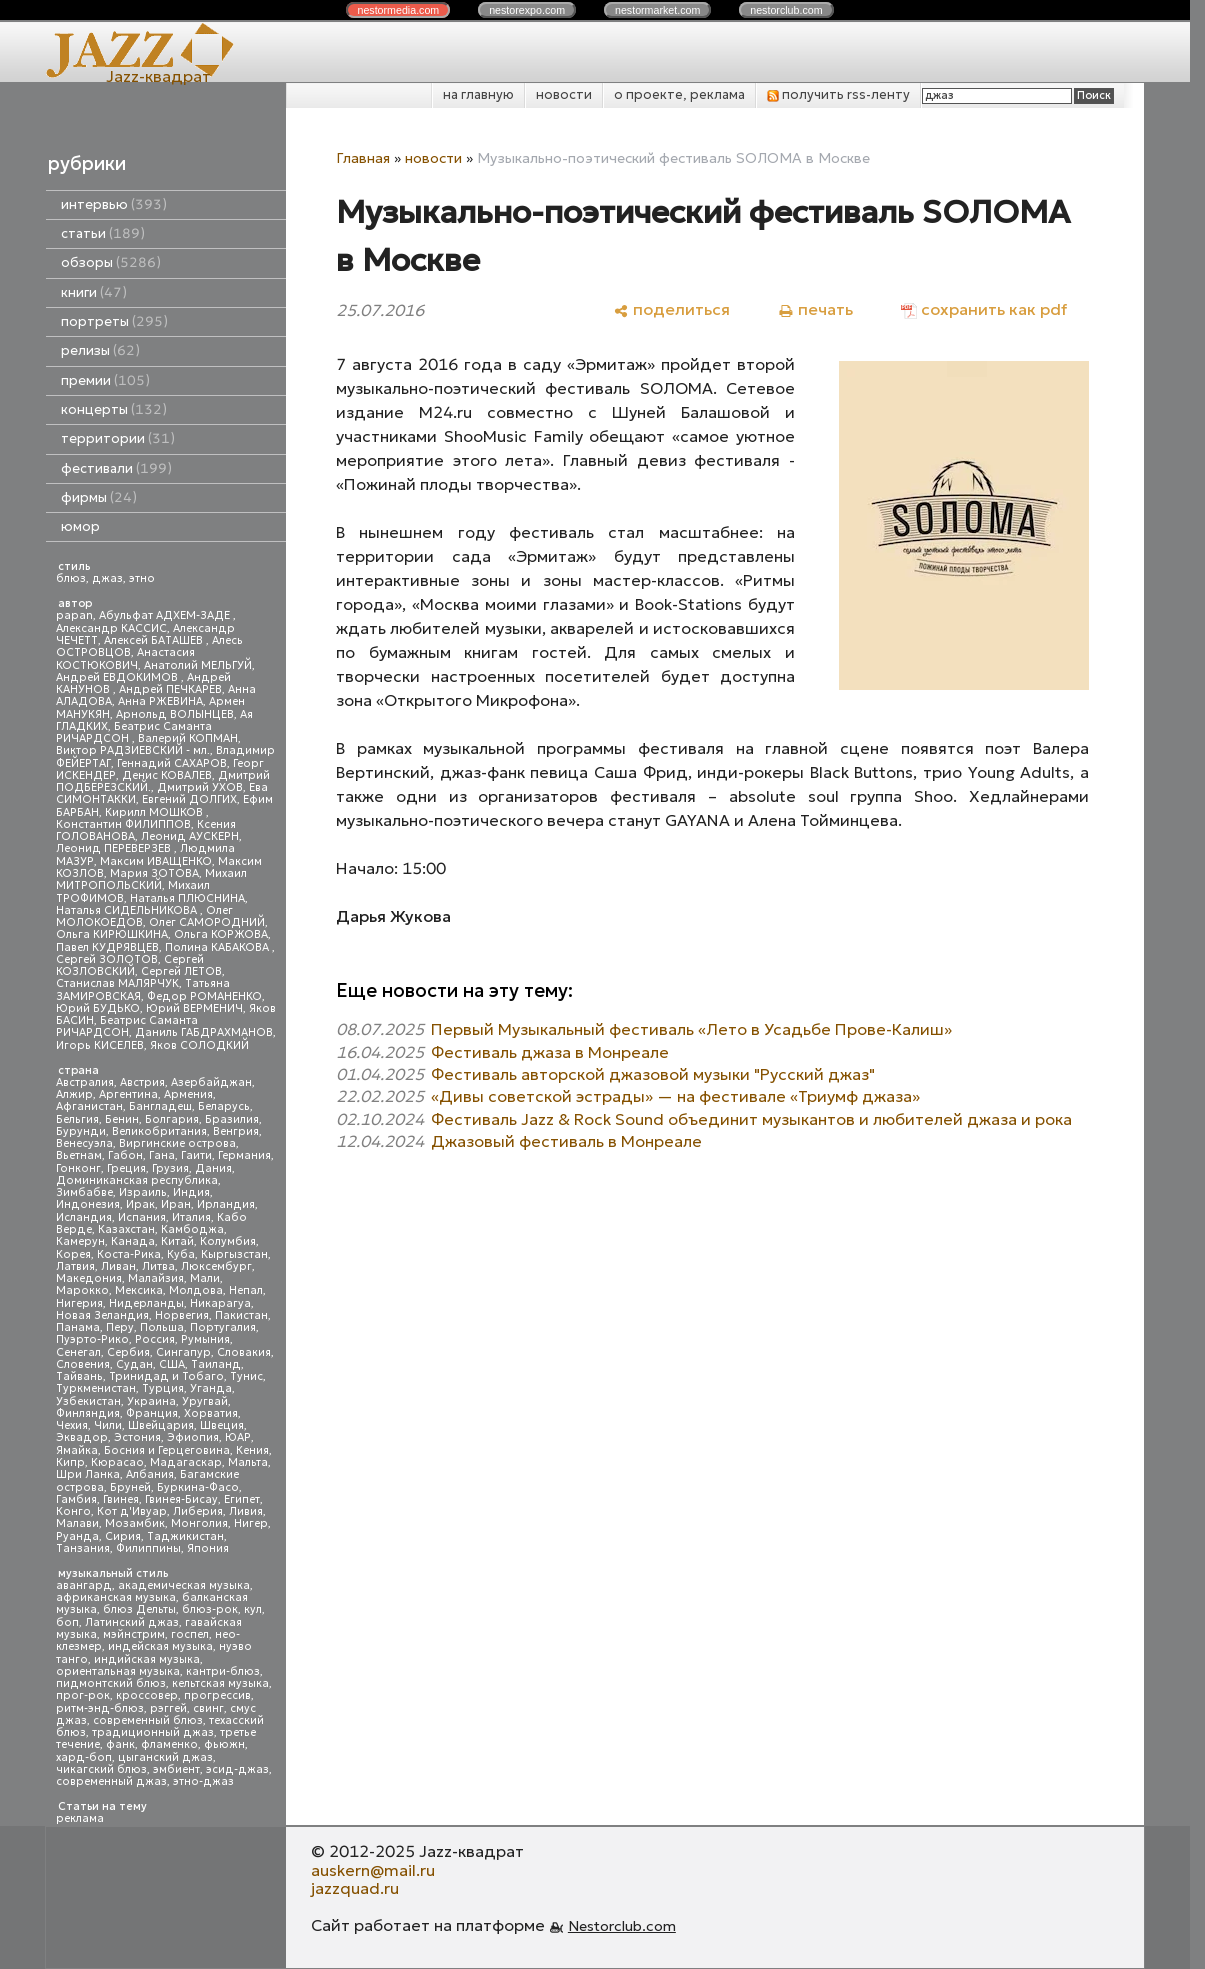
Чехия (72, 1425)
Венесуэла (84, 1143)
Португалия (223, 1327)
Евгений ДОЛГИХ (189, 799)
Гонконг (78, 1168)
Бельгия (77, 1119)
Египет (242, 1499)
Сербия (128, 1352)
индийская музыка (147, 1659)
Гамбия (76, 1499)
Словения (83, 1364)
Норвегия (182, 1315)
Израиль (143, 1192)
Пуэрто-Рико (92, 1339)
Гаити (196, 1155)
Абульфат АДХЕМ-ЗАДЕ (166, 615)
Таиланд (216, 1364)
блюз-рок (210, 1609)
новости (564, 94)
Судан (134, 1364)
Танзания (83, 1548)
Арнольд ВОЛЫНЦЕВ (175, 714)
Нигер (251, 1523)
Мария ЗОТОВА (154, 873)
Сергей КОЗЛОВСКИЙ (130, 965)
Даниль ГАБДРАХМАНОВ (204, 1032)
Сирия (123, 1536)
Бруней (130, 1487)
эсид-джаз (237, 1769)
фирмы (99, 497)
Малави (77, 1523)
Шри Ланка (88, 1474)
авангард (84, 1585)
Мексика (139, 1290)
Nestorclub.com (622, 1926)
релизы (100, 350)
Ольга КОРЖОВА (221, 934)
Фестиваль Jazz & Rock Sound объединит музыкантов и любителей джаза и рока (751, 1119)
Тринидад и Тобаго (166, 1376)
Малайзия (156, 1278)
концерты (114, 409)
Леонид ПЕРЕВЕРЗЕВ (115, 848)
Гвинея (121, 1499)
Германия (244, 1155)
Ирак (140, 1204)
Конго (73, 1511)
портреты (114, 321)
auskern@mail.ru (373, 1870)
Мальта (248, 1462)
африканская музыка (116, 1597)
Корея (73, 1254)
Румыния (205, 1339)
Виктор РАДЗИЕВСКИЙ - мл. (133, 750)
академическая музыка (184, 1585)
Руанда (77, 1536)
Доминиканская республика (137, 1180)
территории (118, 438)
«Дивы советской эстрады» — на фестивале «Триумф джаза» (675, 1096)
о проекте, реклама (679, 94)
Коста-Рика (129, 1254)
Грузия (170, 1168)
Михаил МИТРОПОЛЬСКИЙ (151, 879)
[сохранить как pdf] (984, 309)
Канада (133, 1241)
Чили (108, 1425)
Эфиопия (193, 1437)
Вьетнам (79, 1155)
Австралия (85, 1082)
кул (253, 1609)
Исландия (84, 1217)
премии (105, 380)
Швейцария (161, 1425)
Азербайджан (211, 1082)
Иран (176, 1204)
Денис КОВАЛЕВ (167, 775)
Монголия (199, 1523)
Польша (162, 1327)
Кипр (70, 1462)
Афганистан (89, 1106)
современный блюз (148, 1720)
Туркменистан (96, 1388)
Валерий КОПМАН (188, 738)
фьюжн (224, 1744)
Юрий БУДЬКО (98, 1008)
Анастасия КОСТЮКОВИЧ (125, 658)
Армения (188, 1094)
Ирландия (226, 1204)
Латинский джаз (132, 1622)
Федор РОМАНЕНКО (204, 996)
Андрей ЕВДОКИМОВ (118, 677)
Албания (150, 1474)
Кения (252, 1450)
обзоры (111, 262)
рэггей (168, 1708)
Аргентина (128, 1094)
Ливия (246, 1511)
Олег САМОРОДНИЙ (207, 922)
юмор (80, 526)
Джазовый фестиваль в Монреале (566, 1141)
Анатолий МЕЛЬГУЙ (198, 665)
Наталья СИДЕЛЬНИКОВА (128, 910)
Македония (89, 1278)
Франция (152, 1413)
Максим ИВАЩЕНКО (156, 861)
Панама (78, 1327)
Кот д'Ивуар (132, 1511)
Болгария (172, 1119)
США (172, 1364)
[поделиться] (671, 309)
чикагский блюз (101, 1769)
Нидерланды (146, 1303)
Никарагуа (220, 1303)
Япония (208, 1548)
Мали (205, 1278)
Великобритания (159, 1131)
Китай (177, 1241)
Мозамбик (135, 1523)
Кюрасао (117, 1462)
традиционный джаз (153, 1732)
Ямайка (77, 1450)
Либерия (198, 1511)
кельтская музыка (220, 1683)
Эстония (137, 1437)
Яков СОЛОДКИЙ (199, 1045)
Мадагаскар (186, 1462)
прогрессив (217, 1695)
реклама (80, 1818)
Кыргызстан (234, 1254)
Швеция (222, 1425)
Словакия (244, 1352)
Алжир (74, 1094)
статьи (103, 233)
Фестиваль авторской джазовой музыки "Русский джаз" (653, 1074)
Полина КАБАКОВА (218, 947)
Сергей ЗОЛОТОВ (107, 959)
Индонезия (88, 1204)
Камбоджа (192, 1229)
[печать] (815, 309)
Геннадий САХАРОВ (172, 763)
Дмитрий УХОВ (200, 787)
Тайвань (79, 1376)
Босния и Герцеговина (167, 1450)
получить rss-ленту (838, 94)
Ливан (118, 1266)
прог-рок (83, 1695)
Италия (191, 1217)
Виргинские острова (177, 1143)
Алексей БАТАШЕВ (155, 640)
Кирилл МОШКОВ (155, 812)
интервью (114, 204)
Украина (151, 1401)
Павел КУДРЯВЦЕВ (107, 947)
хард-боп (84, 1757)
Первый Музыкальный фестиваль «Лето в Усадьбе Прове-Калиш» (691, 1029)
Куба (181, 1254)
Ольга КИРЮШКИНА (112, 934)
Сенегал (78, 1352)
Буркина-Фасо (198, 1487)
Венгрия (236, 1131)
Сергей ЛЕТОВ (181, 971)
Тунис (246, 1376)
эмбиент (176, 1769)
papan (74, 615)
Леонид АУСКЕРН (190, 836)
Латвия (75, 1266)
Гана (162, 1155)
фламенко (169, 1744)
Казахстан (126, 1229)
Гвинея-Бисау (181, 1499)
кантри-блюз (223, 1671)
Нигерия (79, 1303)
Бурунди (81, 1131)
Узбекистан (88, 1401)
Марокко (82, 1290)
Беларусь (224, 1106)
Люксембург (216, 1266)
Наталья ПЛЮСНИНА (187, 898)
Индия (191, 1192)
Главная (363, 158)
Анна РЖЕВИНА (160, 701)
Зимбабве (84, 1192)
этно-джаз (203, 1781)
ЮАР (238, 1437)
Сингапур (183, 1352)
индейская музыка (160, 1646)
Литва (158, 1266)
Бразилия (232, 1119)
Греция (126, 1168)
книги (94, 292)
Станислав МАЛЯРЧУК (117, 983)
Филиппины (148, 1548)
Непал (246, 1290)
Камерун (80, 1241)
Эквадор (82, 1437)
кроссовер (147, 1695)
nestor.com (398, 10)
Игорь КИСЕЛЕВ (100, 1045)
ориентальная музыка (118, 1671)
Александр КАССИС (111, 628)
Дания (213, 1168)
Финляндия (88, 1413)
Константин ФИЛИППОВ (123, 824)
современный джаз (111, 1781)
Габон (125, 1155)
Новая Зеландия (102, 1315)
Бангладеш (160, 1106)
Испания (142, 1217)
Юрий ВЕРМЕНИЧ (194, 1008)
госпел (190, 1634)
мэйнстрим (134, 1634)
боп (67, 1622)
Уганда (211, 1388)
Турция (163, 1388)
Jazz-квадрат (158, 76)
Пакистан (241, 1315)
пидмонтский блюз (111, 1683)
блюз (71, 578)
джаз (107, 578)
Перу (120, 1327)
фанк (120, 1744)
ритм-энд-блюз (100, 1708)
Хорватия (211, 1413)
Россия (155, 1339)
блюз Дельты (139, 1609)
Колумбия (228, 1241)
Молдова (196, 1290)
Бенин (122, 1119)
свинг (208, 1708)
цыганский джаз (165, 1757)
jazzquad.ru (355, 1888)
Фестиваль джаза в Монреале (550, 1052)
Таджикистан (185, 1536)
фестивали (116, 468)
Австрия (142, 1082)
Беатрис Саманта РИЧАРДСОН (134, 732)
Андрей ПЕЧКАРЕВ (170, 689)
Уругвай (205, 1401)
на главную (478, 94)
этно (142, 578)
